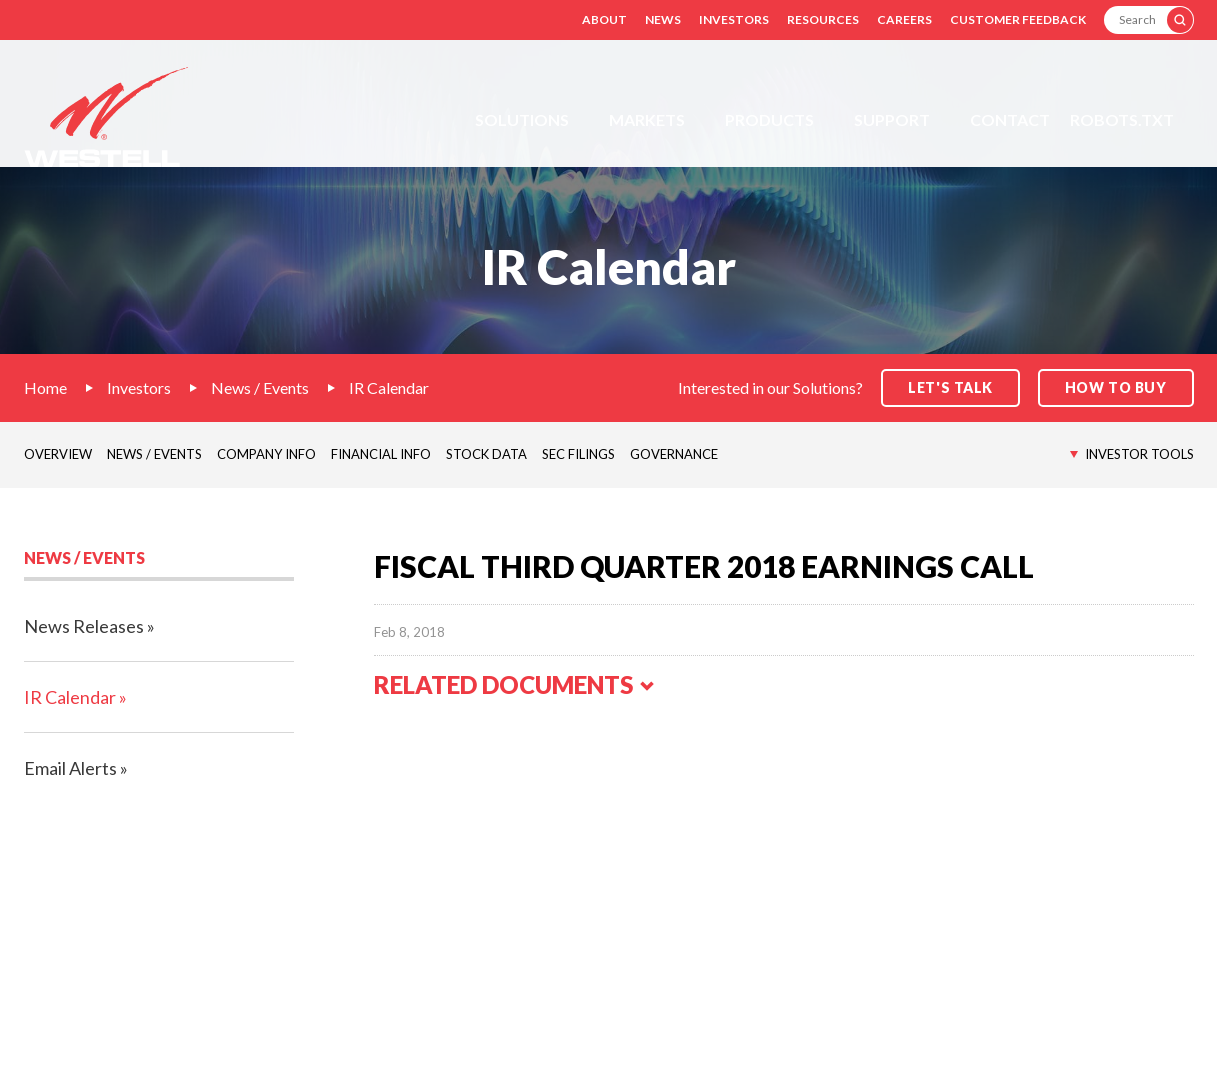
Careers (904, 19)
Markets (647, 119)
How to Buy (1116, 387)
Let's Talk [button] (950, 387)
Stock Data (486, 454)
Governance (674, 454)
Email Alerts (70, 768)
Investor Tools (1139, 454)
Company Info (266, 454)
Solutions (522, 119)
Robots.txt (1122, 119)
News (663, 19)
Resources (823, 19)
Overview (58, 454)
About (604, 19)
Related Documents (515, 684)
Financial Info (381, 454)
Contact (1010, 119)
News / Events (260, 387)
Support (892, 119)
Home (45, 387)
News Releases (84, 626)
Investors (734, 19)
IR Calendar (389, 387)
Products (769, 119)
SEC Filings (578, 454)
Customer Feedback (1018, 19)
